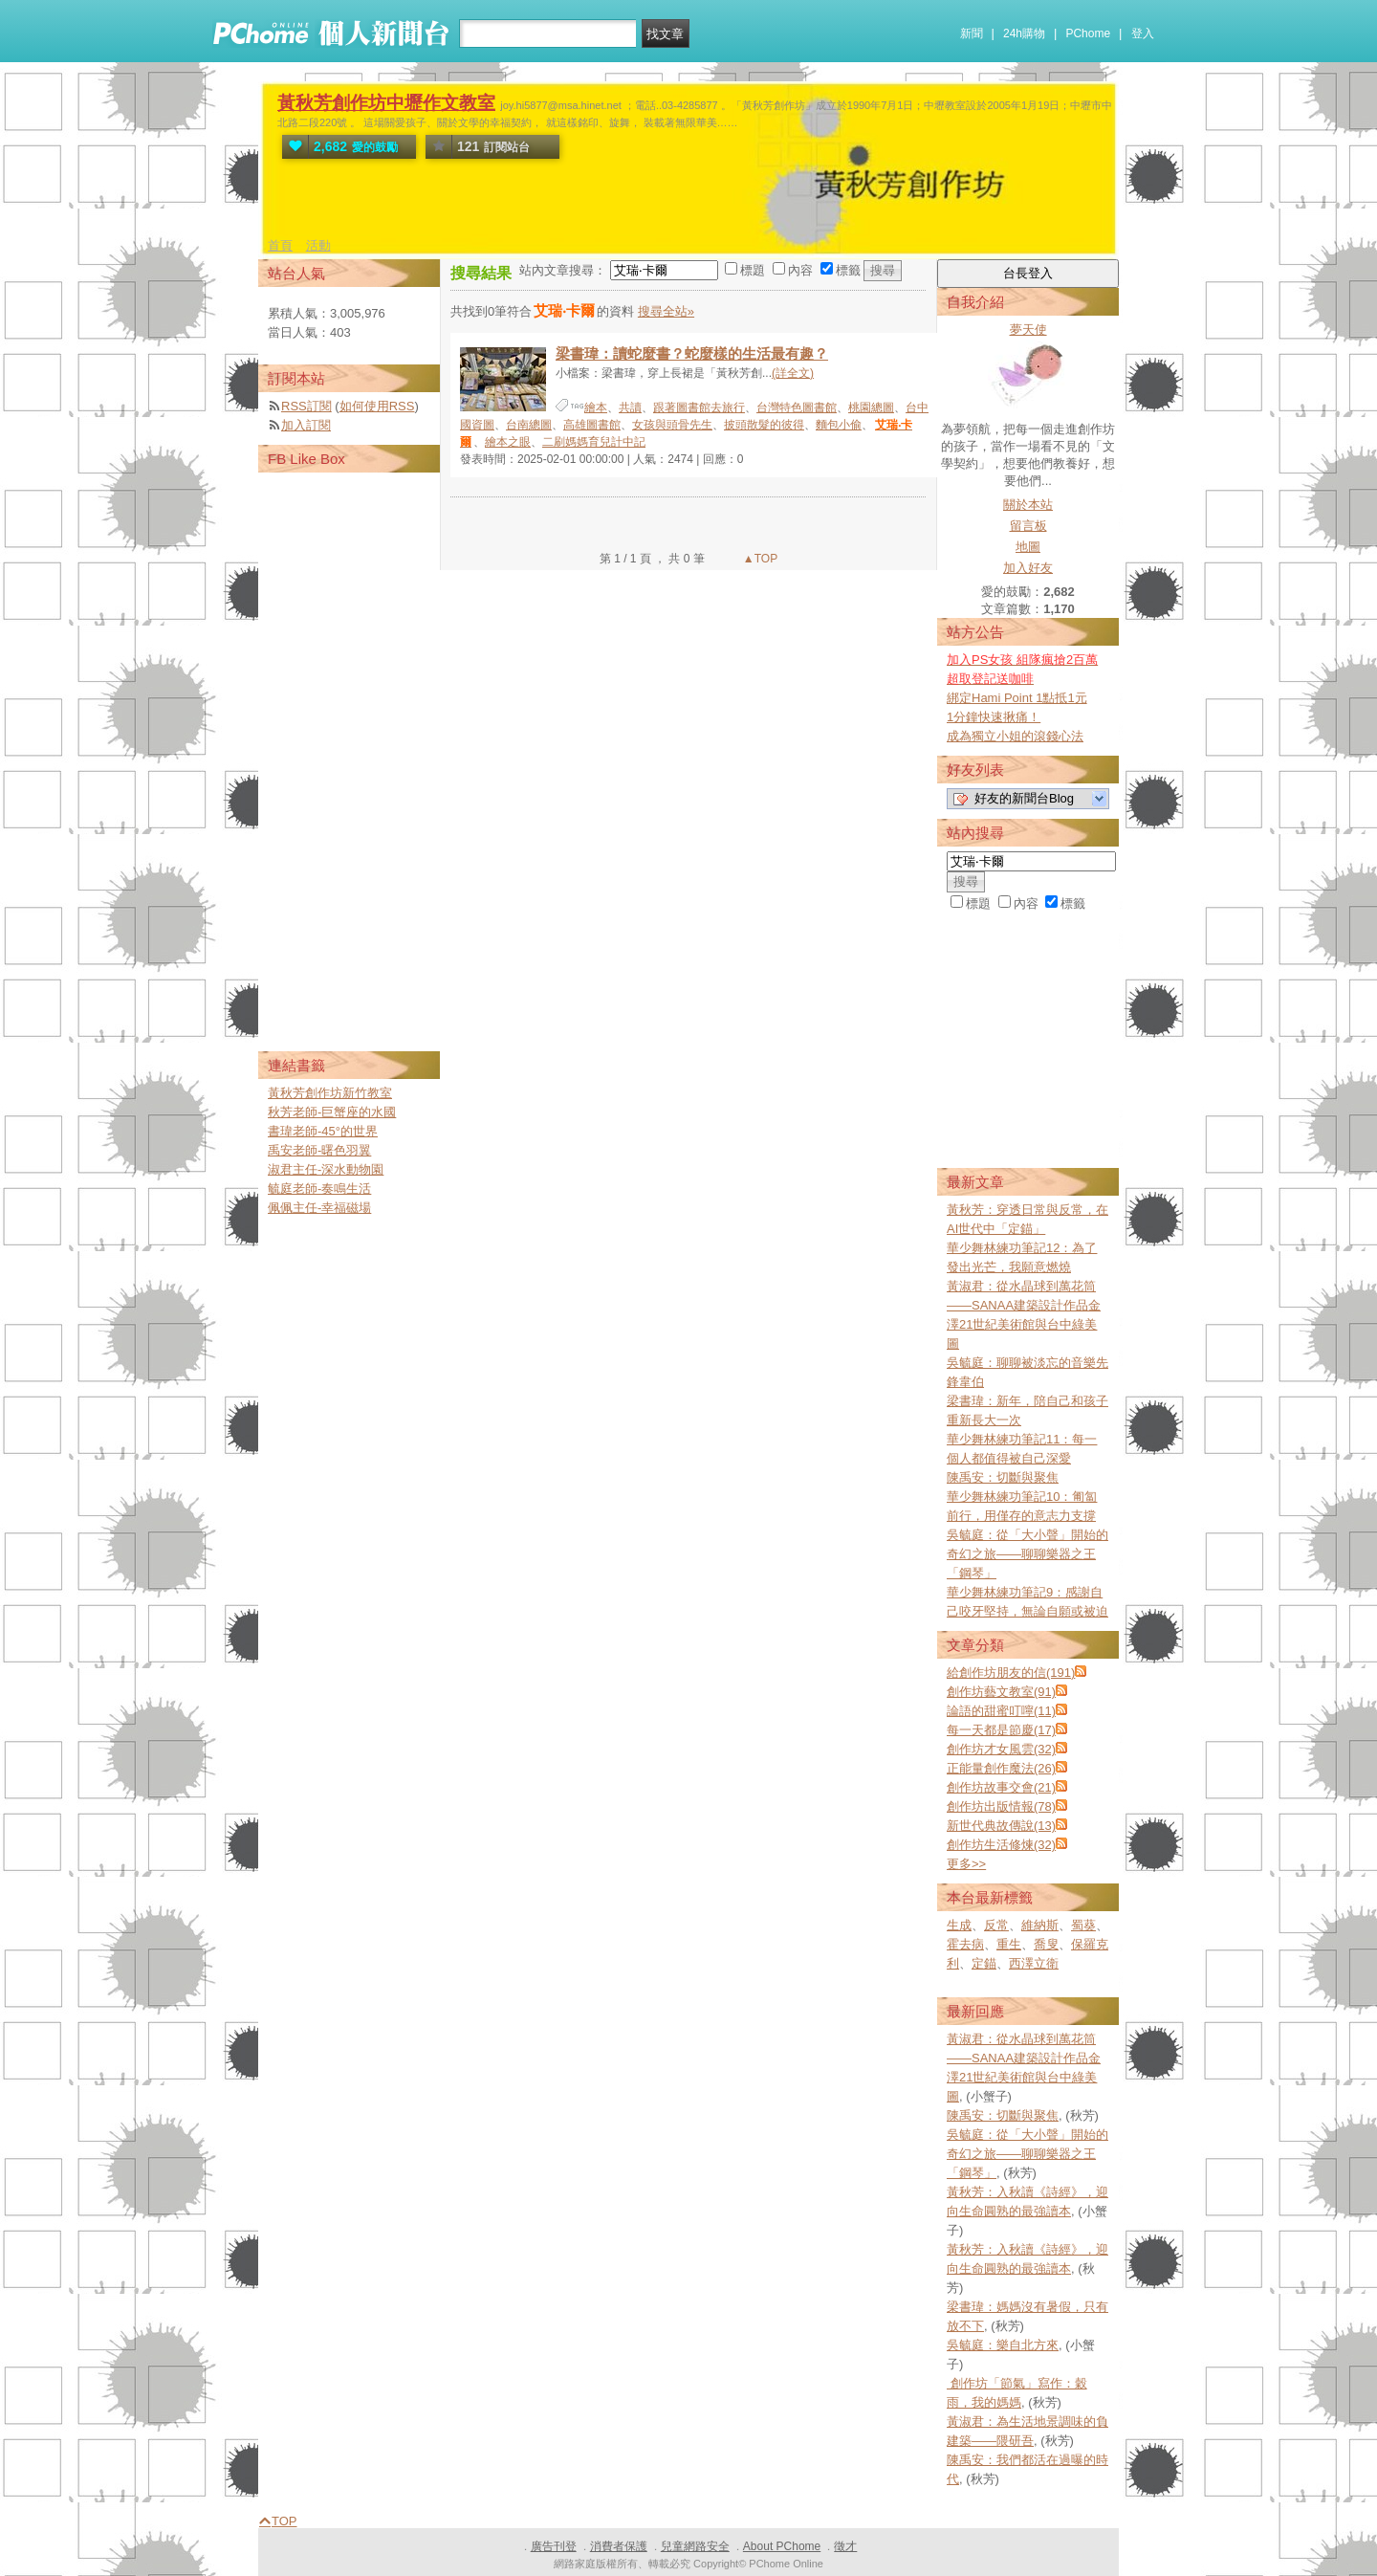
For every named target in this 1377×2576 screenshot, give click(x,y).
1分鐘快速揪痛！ (993, 717)
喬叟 (1046, 1944)
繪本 (595, 407)
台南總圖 (529, 424)
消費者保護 (618, 2546)
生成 (959, 1925)
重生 (1008, 1944)
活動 (318, 245)
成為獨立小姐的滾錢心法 (1015, 736)
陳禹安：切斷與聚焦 (1003, 1477)
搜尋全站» (666, 311)
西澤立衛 (1034, 1963)
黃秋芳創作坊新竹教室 (330, 1093)
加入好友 (1028, 568)
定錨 (984, 1963)
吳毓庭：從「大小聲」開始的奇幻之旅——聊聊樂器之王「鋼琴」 (1027, 1554)
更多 (966, 1864)
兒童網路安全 (695, 2546)
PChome (1087, 33)
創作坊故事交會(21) (1001, 1787)
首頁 (280, 245)
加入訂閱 (306, 425)
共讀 (630, 407)
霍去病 (965, 1944)
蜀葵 (1083, 1925)
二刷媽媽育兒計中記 (593, 442)
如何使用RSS (377, 406)
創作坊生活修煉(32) (1001, 1845)
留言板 (1028, 525)
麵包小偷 (839, 424)
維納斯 (1040, 1925)
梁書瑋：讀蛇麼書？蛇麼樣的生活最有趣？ (692, 353)
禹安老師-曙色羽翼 (319, 1150)
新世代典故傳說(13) (1001, 1825)
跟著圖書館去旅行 (699, 407)
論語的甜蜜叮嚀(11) (1001, 1711)
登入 (1142, 33)
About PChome (781, 2546)
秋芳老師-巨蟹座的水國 (332, 1112)
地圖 (1028, 546)
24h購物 (1024, 33)
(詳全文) (793, 373)
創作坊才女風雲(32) (1001, 1749)
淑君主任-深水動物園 (325, 1169)
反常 (996, 1925)
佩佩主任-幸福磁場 (319, 1207)
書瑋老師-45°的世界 (323, 1131)
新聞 (971, 33)
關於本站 (1028, 504)
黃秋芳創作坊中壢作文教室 (386, 103)
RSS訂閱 (306, 406)
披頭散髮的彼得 (764, 424)
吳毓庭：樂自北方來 (1003, 2345)
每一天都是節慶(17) (1001, 1730)
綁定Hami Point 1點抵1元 (1017, 698)
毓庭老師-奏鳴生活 (319, 1188)
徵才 (845, 2546)
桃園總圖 (871, 407)
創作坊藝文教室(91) (1001, 1691)
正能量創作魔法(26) (1001, 1768)
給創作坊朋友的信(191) (1011, 1672)
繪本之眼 (508, 442)
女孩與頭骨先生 (672, 424)
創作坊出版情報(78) (1001, 1806)
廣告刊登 (554, 2546)
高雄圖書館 (592, 424)
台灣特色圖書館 (796, 407)
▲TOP (759, 558)
